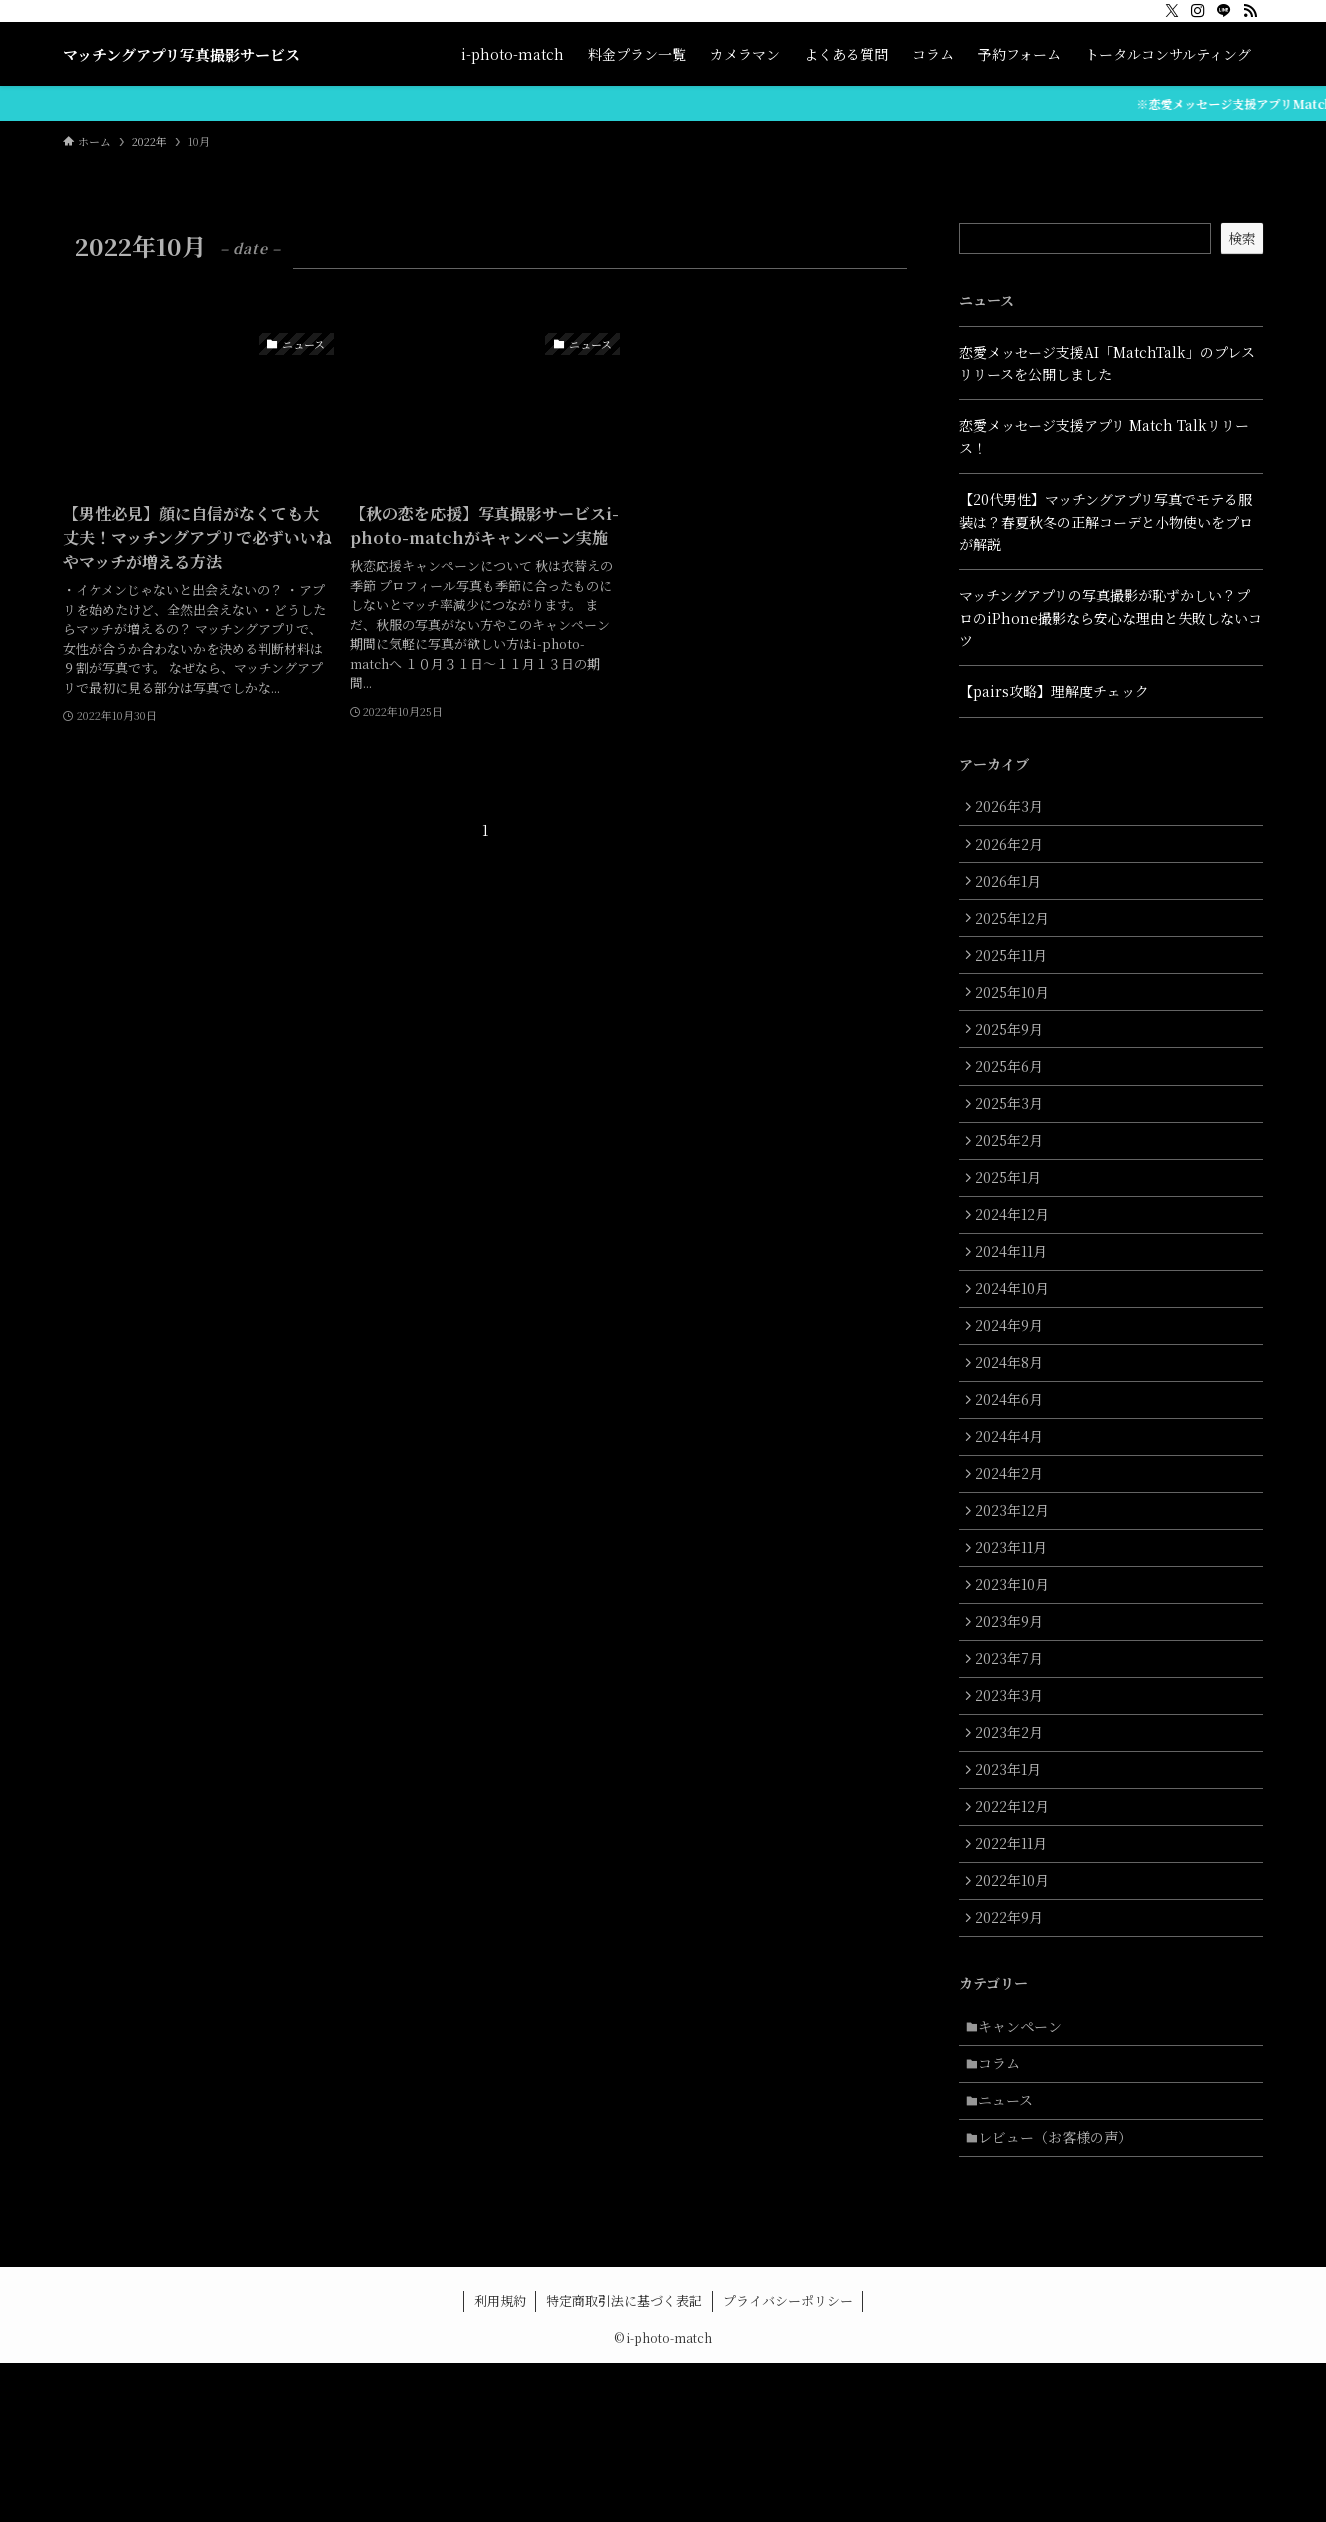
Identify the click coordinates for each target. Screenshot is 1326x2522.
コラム (1005, 2211)
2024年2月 (1014, 1557)
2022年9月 (1014, 2057)
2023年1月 (1013, 1890)
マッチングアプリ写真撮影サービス (181, 54)
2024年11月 (1016, 1308)
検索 (1242, 238)
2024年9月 (1014, 1391)
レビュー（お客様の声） (1061, 2294)
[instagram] (1198, 11)
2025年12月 (1017, 934)
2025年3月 (1014, 1142)
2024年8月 (1014, 1433)
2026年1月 (1013, 892)
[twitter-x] (1172, 11)
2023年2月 (1014, 1849)
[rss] (1250, 11)
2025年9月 (1014, 1058)
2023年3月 (1014, 1807)
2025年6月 (1014, 1100)
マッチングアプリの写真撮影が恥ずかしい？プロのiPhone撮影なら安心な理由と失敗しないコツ (1110, 617)
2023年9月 (1014, 1724)
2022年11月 (1016, 1973)
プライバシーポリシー (788, 2459)
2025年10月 (1017, 1017)
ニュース (1011, 2253)
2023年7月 (1014, 1765)
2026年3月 (1014, 809)
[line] (1224, 11)
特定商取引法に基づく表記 (624, 2459)
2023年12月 (1017, 1599)
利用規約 (500, 2459)
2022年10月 (1017, 2015)
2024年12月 (1017, 1266)
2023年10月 (1017, 1682)
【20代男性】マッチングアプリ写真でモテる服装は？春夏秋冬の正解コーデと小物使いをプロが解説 (1106, 521)
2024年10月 (1017, 1349)
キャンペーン (1026, 2170)
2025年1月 (1013, 1225)
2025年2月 (1014, 1183)
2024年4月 (1014, 1516)
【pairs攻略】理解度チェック (1054, 691)
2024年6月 (1014, 1474)
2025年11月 (1016, 975)
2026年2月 (1014, 850)
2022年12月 (1017, 1932)
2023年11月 (1016, 1641)
